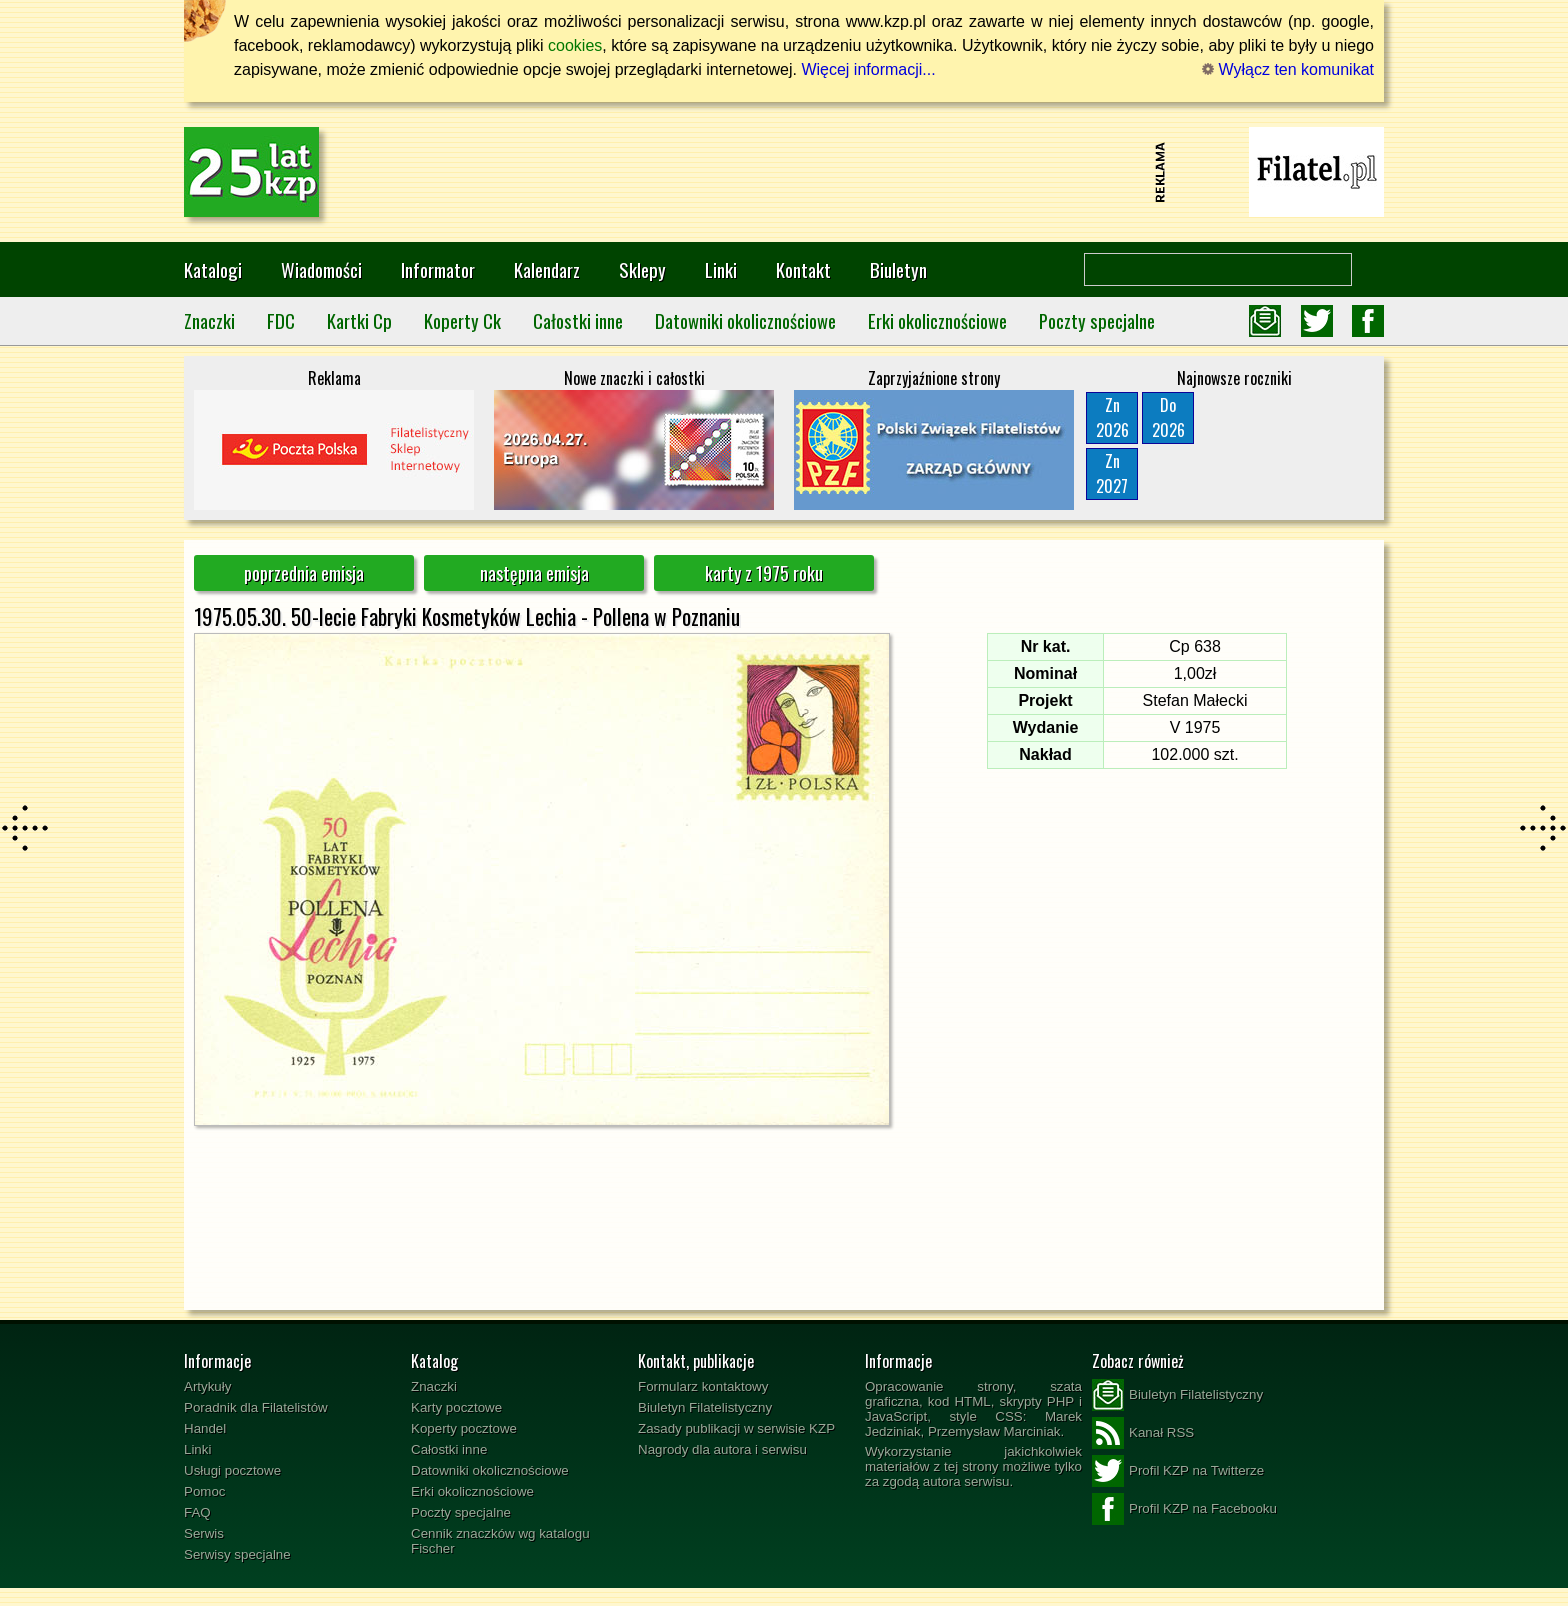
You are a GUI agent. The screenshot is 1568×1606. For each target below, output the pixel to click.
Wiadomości (321, 269)
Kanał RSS (1143, 1433)
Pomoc (204, 1491)
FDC (281, 320)
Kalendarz (547, 269)
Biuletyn (898, 269)
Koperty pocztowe (464, 1428)
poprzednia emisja (304, 573)
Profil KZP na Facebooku (1184, 1509)
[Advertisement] (784, 172)
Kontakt (803, 269)
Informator (438, 269)
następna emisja (534, 573)
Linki (721, 269)
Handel (205, 1428)
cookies (575, 45)
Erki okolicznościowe (937, 320)
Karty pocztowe (456, 1407)
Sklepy (642, 269)
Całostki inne (578, 320)
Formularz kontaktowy (703, 1386)
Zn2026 (1112, 417)
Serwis (204, 1533)
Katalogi (213, 269)
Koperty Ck (462, 320)
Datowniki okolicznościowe (745, 320)
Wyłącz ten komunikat (1288, 69)
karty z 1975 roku (764, 573)
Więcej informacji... (868, 69)
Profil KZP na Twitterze (1178, 1471)
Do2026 (1168, 417)
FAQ (197, 1512)
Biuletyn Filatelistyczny (705, 1407)
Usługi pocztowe (232, 1470)
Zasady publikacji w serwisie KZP (736, 1428)
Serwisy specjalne (237, 1554)
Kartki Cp (359, 320)
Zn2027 (1112, 473)
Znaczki (209, 320)
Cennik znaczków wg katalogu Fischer (500, 1541)
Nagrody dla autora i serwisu (722, 1449)
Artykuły (207, 1386)
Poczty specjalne (1097, 320)
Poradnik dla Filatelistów (256, 1407)
